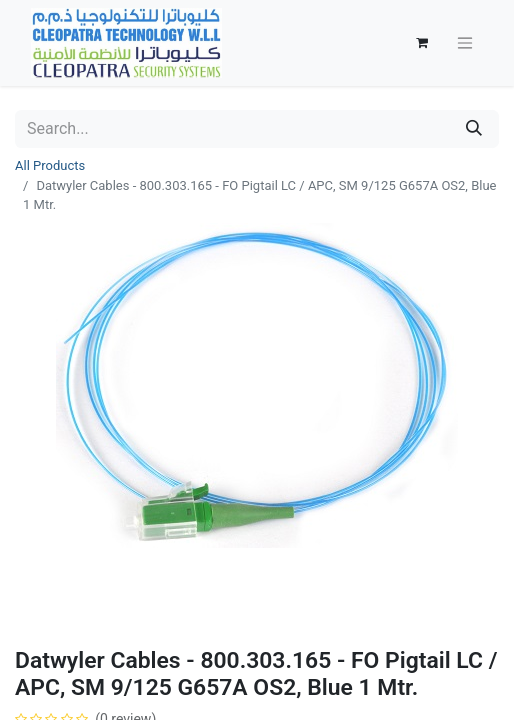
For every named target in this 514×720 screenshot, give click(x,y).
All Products (50, 165)
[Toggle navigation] (465, 43)
